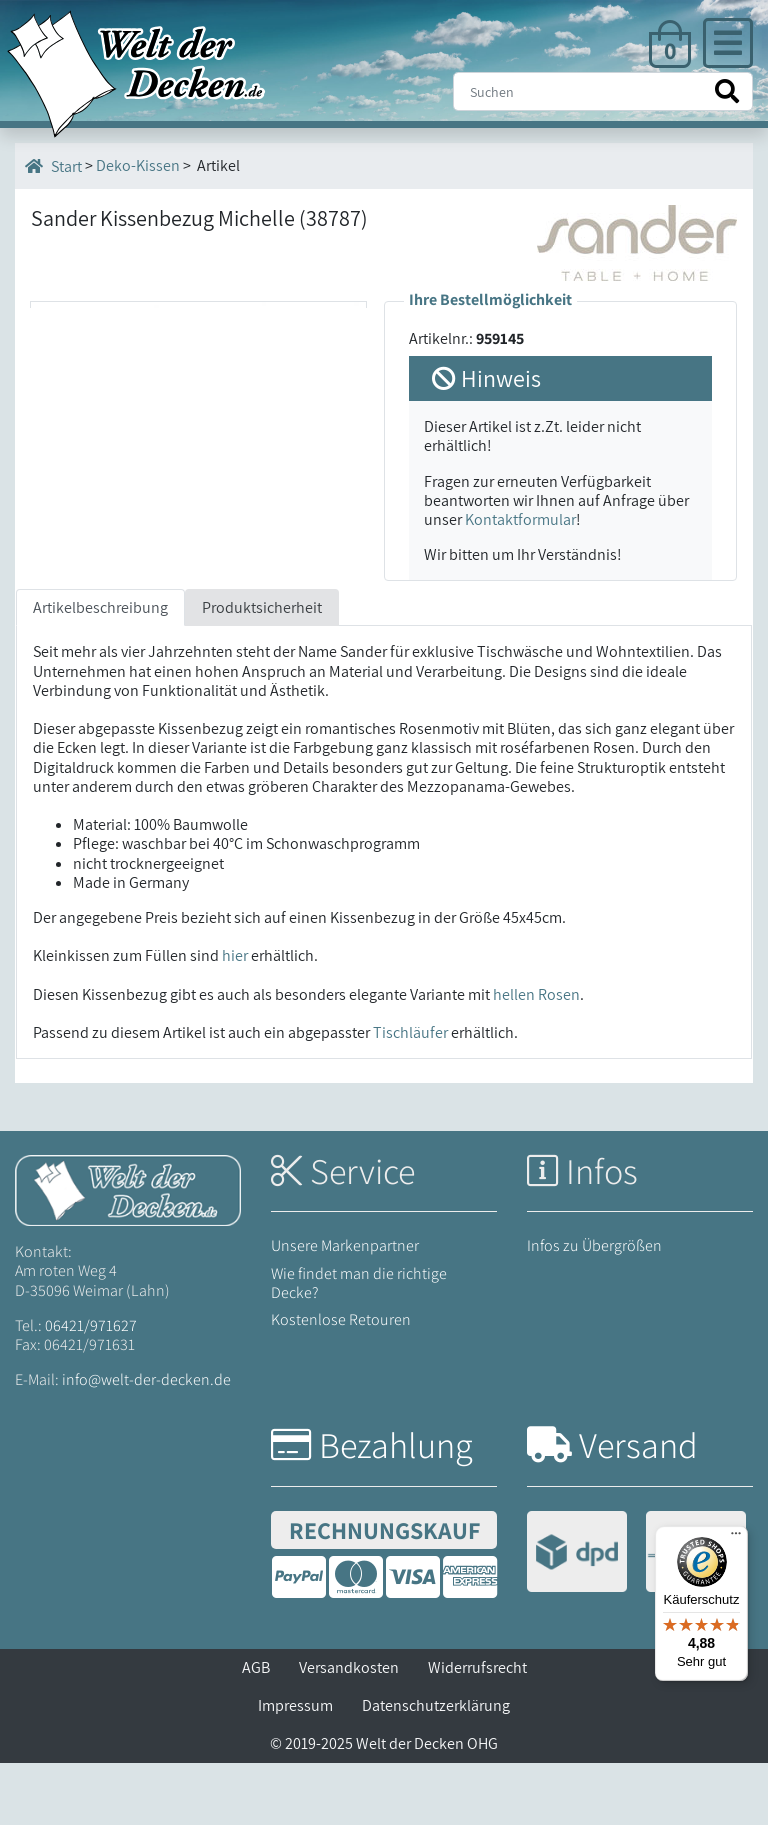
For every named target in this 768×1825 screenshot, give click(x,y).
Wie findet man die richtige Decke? (359, 1344)
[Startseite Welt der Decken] (128, 1250)
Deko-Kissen (138, 165)
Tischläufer (410, 1094)
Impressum (295, 1767)
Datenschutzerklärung (436, 1767)
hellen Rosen (536, 1055)
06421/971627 (91, 1387)
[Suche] (603, 91)
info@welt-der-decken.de (146, 1441)
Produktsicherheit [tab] (262, 669)
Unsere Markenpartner (345, 1307)
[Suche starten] (727, 91)
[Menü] (736, 1538)
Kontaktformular (520, 519)
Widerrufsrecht (477, 1729)
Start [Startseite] (53, 166)
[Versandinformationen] (636, 1615)
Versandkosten (349, 1729)
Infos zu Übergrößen (594, 1307)
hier (235, 1017)
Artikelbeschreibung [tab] (100, 669)
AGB (256, 1729)
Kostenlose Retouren (341, 1381)
